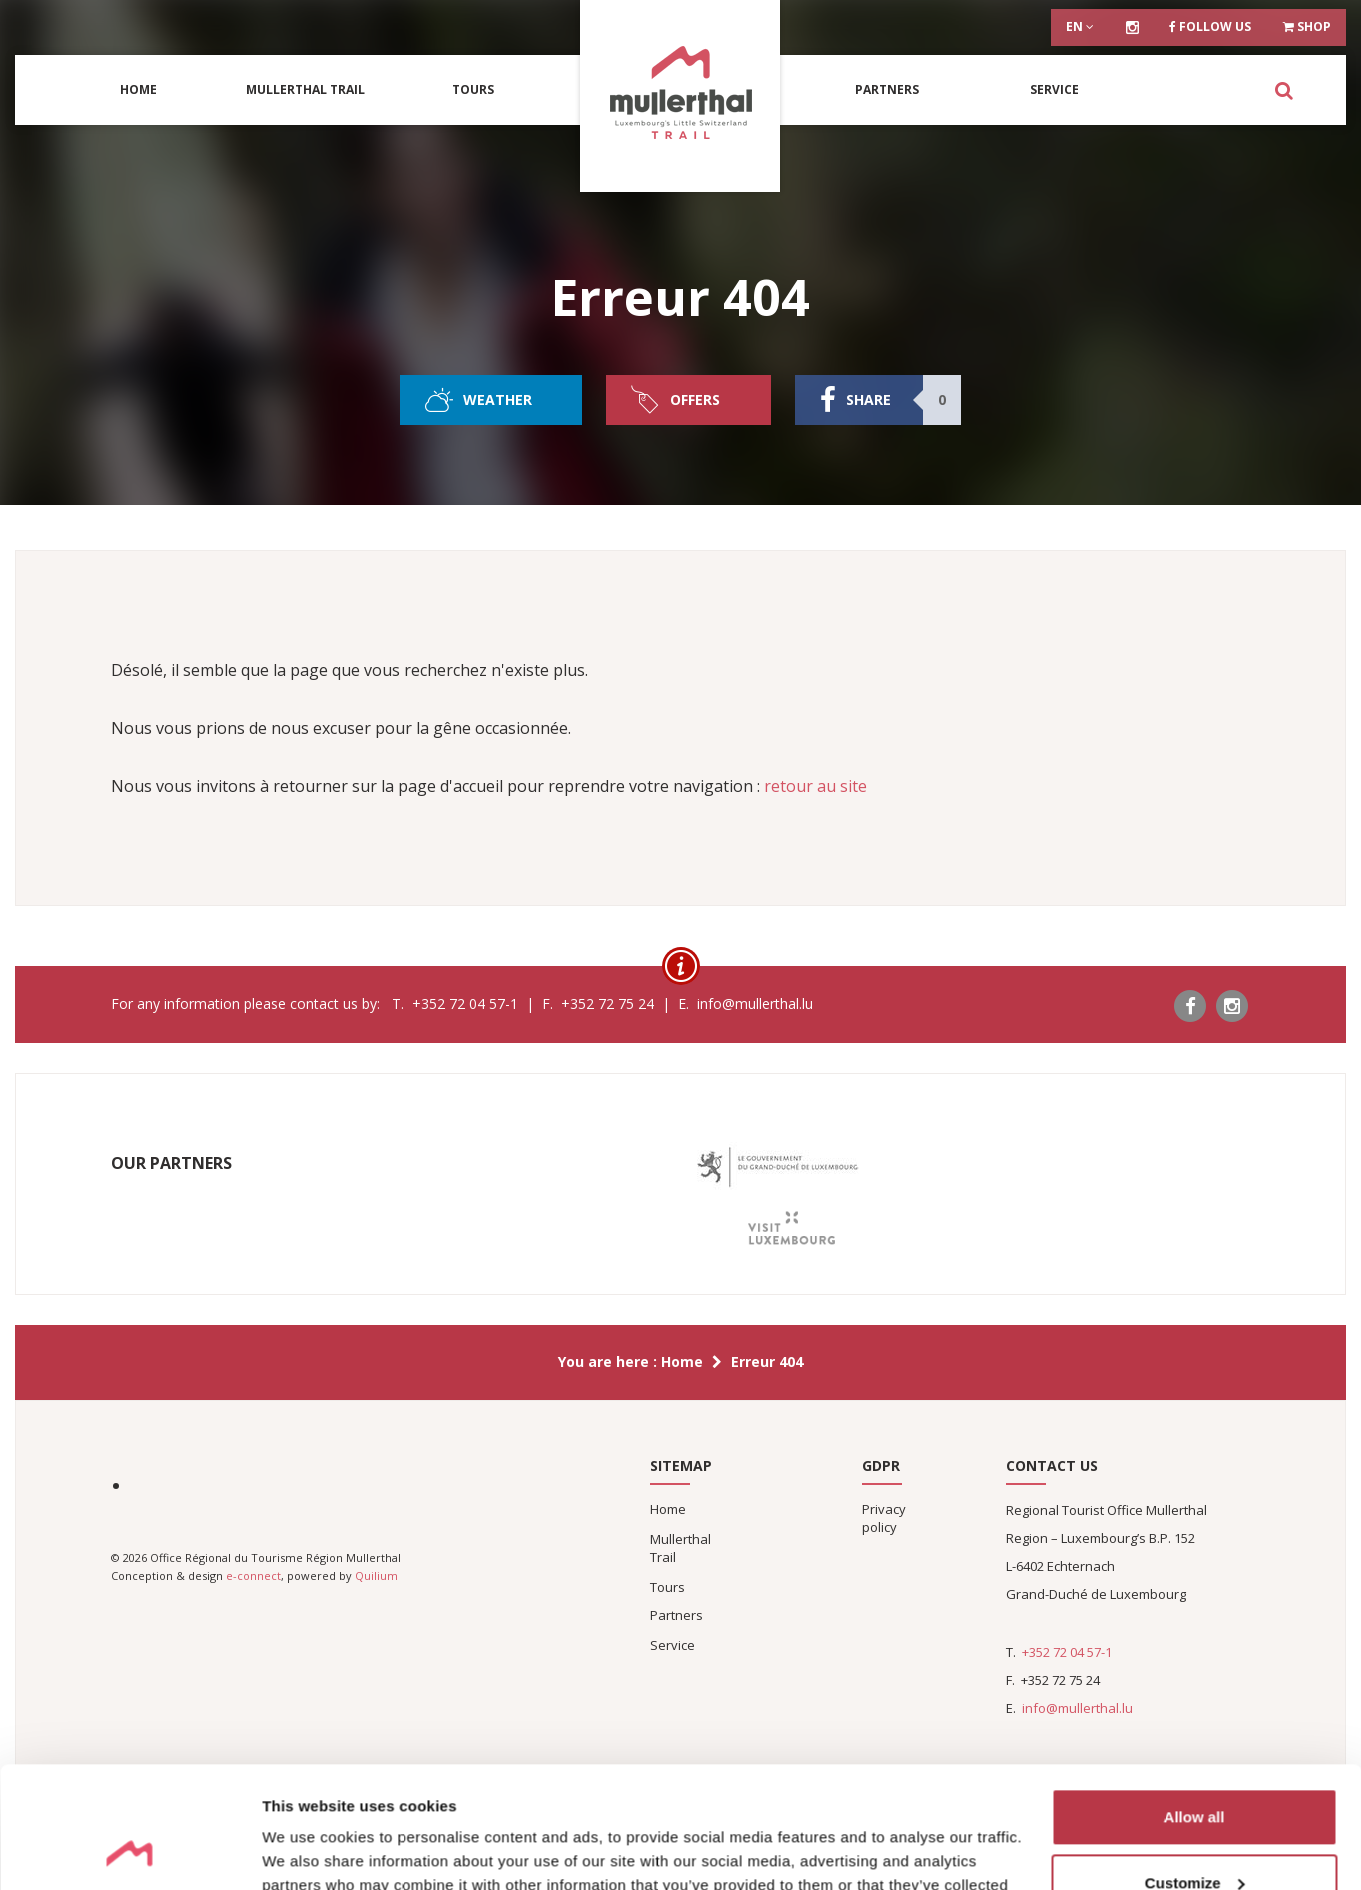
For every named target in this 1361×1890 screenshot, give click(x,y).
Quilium (376, 1575)
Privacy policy (884, 1518)
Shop (1307, 26)
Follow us (1210, 26)
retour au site (815, 786)
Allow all (1194, 1703)
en (1080, 26)
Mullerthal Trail (305, 89)
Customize (1195, 1768)
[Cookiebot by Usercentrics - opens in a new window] (129, 1851)
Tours (473, 89)
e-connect (253, 1575)
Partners (887, 89)
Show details (308, 1850)
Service (1054, 89)
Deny (1194, 1834)
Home (138, 89)
